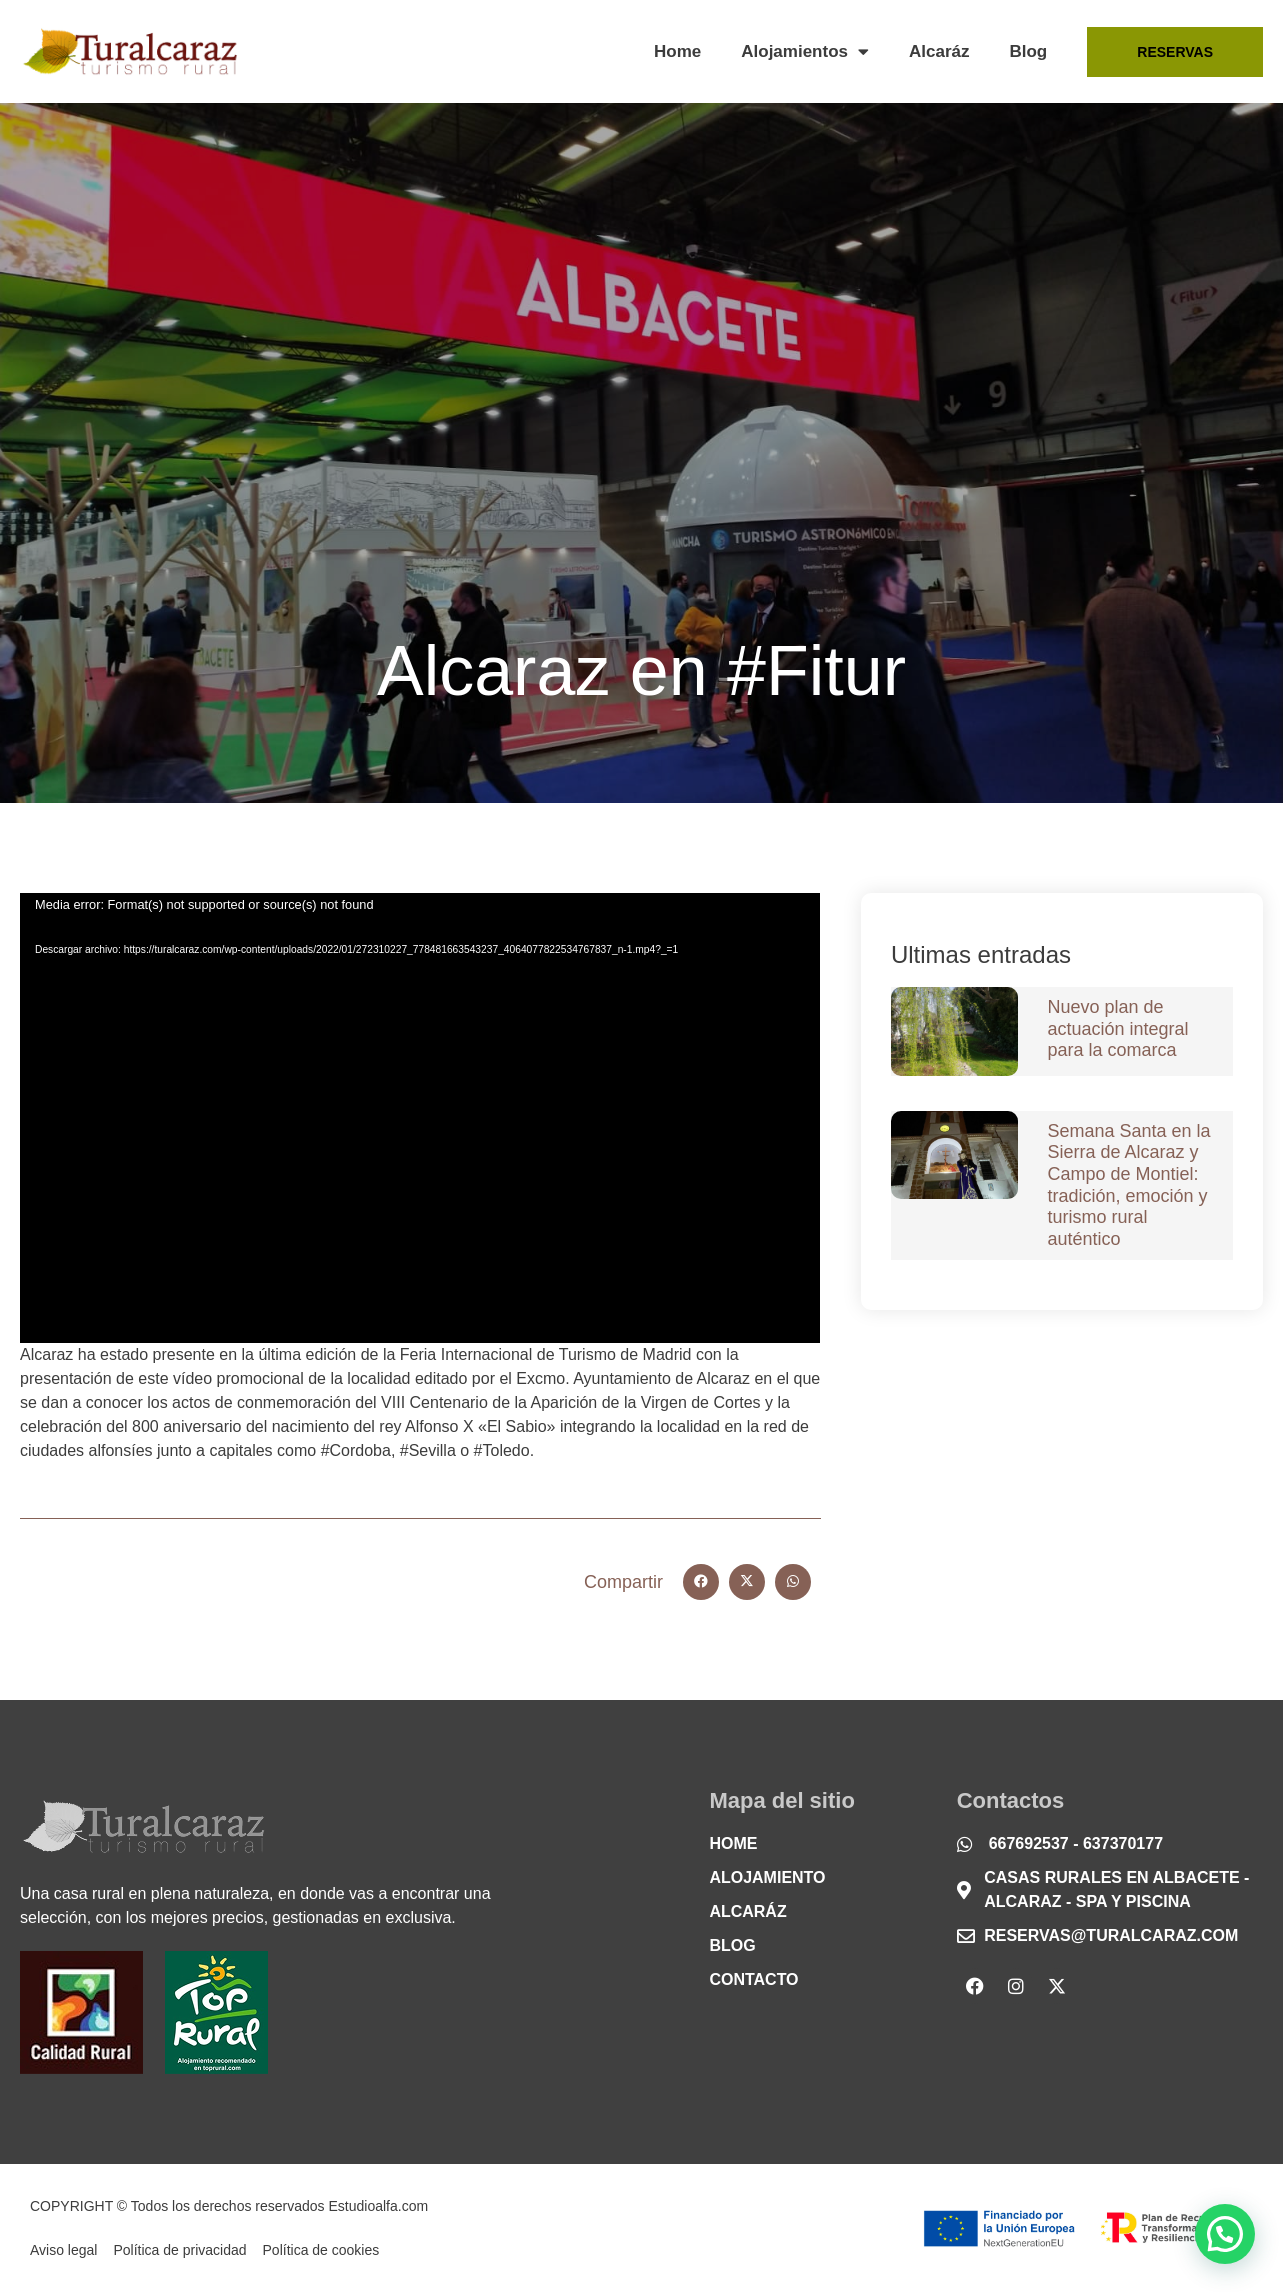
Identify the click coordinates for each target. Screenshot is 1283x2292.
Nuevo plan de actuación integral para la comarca (1118, 1028)
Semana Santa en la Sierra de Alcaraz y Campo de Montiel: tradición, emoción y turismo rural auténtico (1129, 1185)
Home (677, 51)
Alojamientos (805, 51)
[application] (420, 1118)
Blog (1028, 51)
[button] (701, 1582)
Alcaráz (939, 51)
